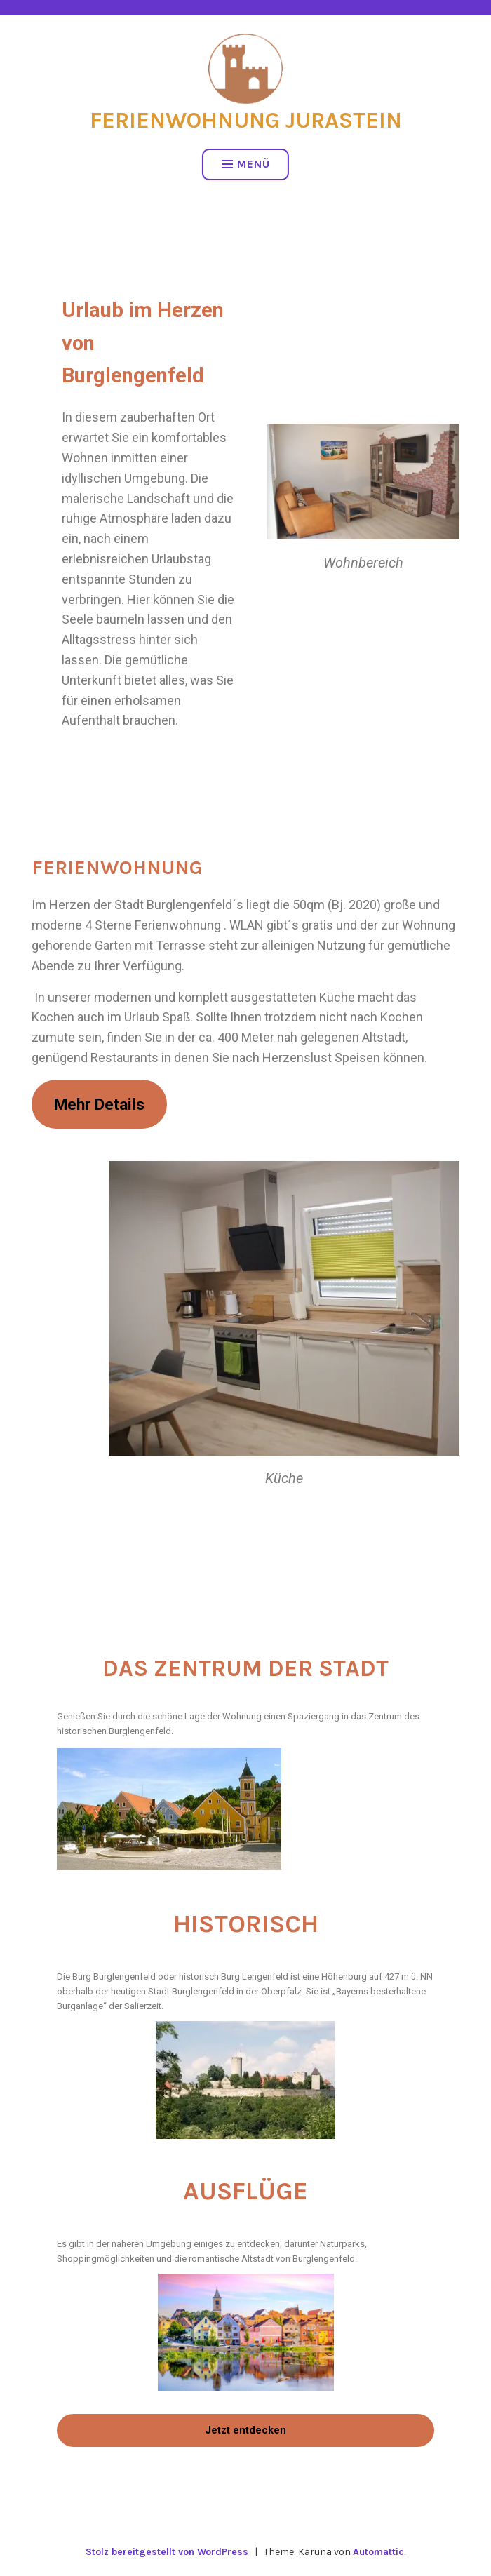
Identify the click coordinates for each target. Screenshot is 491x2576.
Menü (246, 163)
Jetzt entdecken (245, 2430)
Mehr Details (99, 1104)
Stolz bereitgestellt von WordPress (167, 2552)
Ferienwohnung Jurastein (246, 120)
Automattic (378, 2552)
